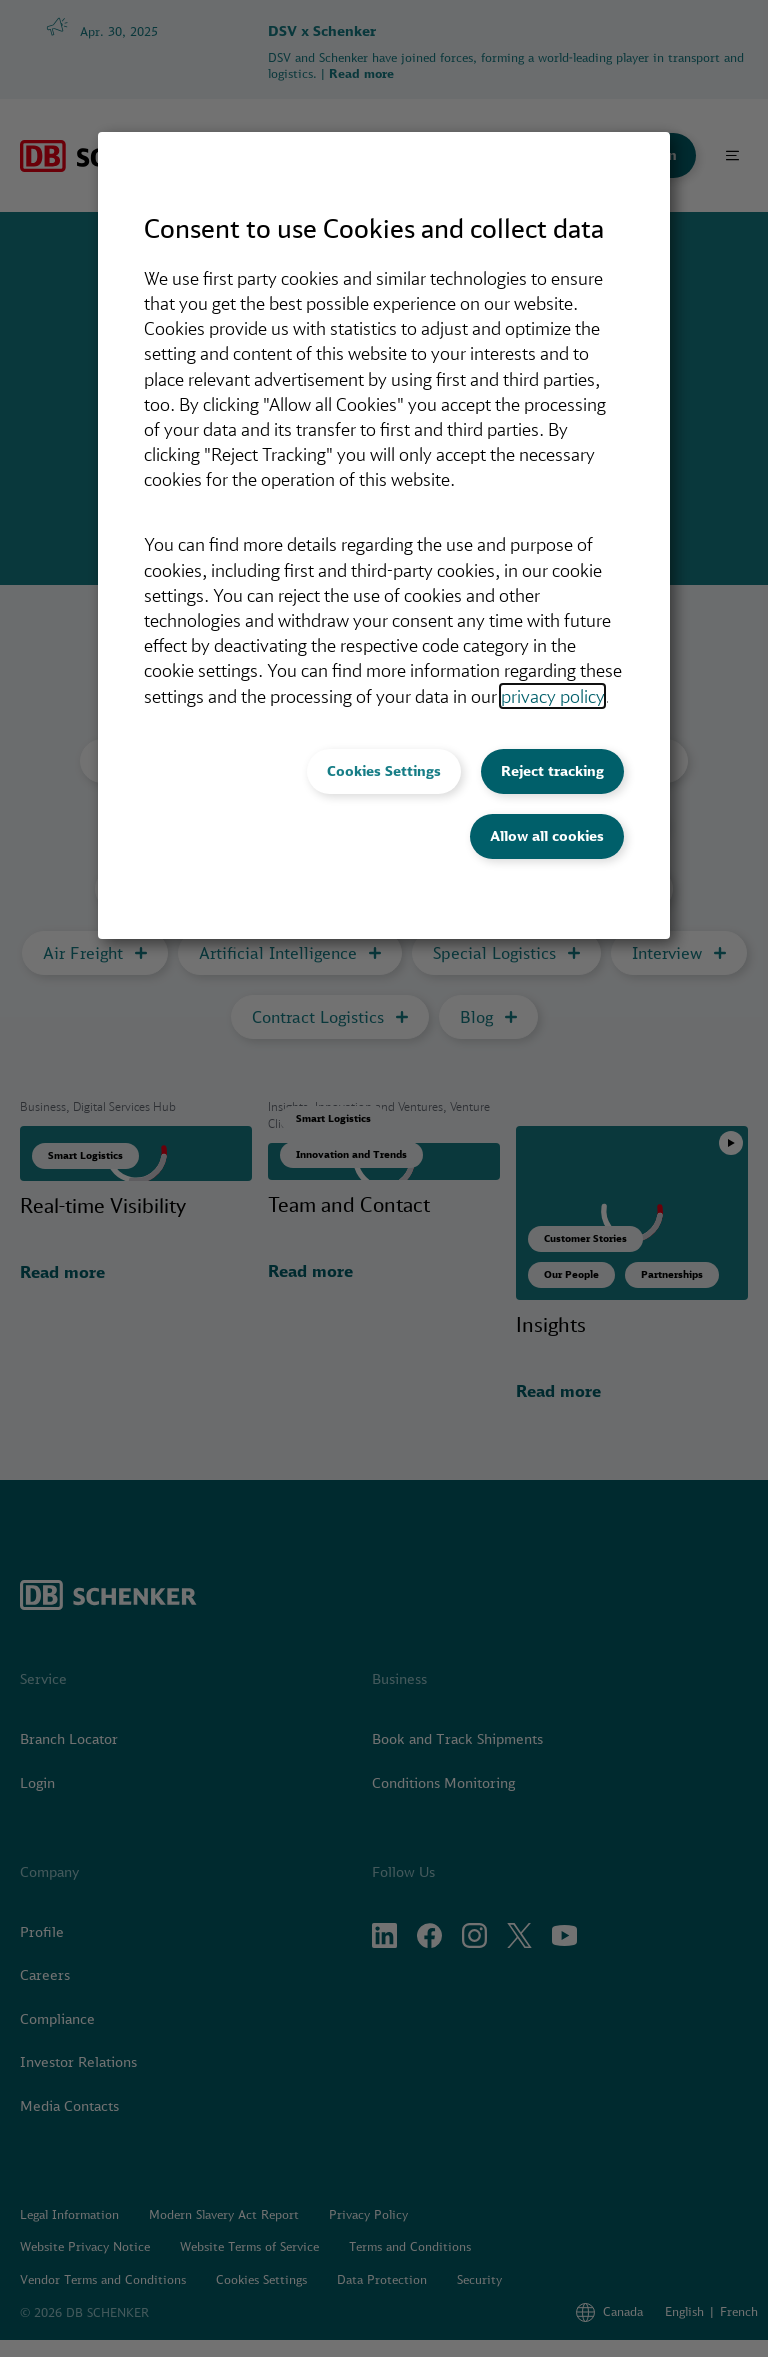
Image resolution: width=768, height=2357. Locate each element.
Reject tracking (552, 771)
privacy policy (552, 696)
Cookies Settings (384, 771)
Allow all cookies (547, 836)
